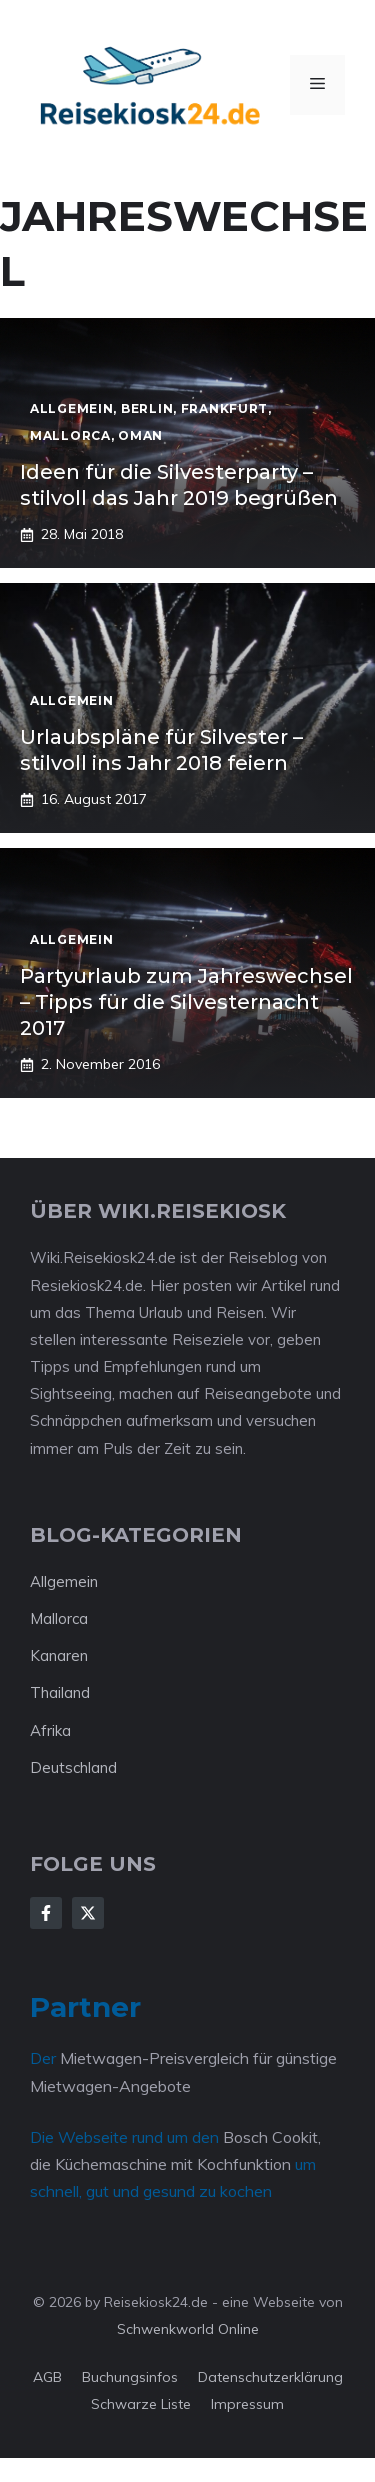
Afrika (50, 1730)
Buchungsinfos (130, 2377)
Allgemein (64, 1581)
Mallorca (59, 1618)
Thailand (60, 1692)
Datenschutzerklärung (270, 2377)
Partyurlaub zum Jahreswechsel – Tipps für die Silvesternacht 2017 (186, 1002)
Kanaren (59, 1655)
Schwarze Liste (141, 2404)
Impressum (247, 2404)
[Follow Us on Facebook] (46, 1913)
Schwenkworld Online (188, 2329)
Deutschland (73, 1767)
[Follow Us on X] (88, 1913)
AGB (47, 2377)
